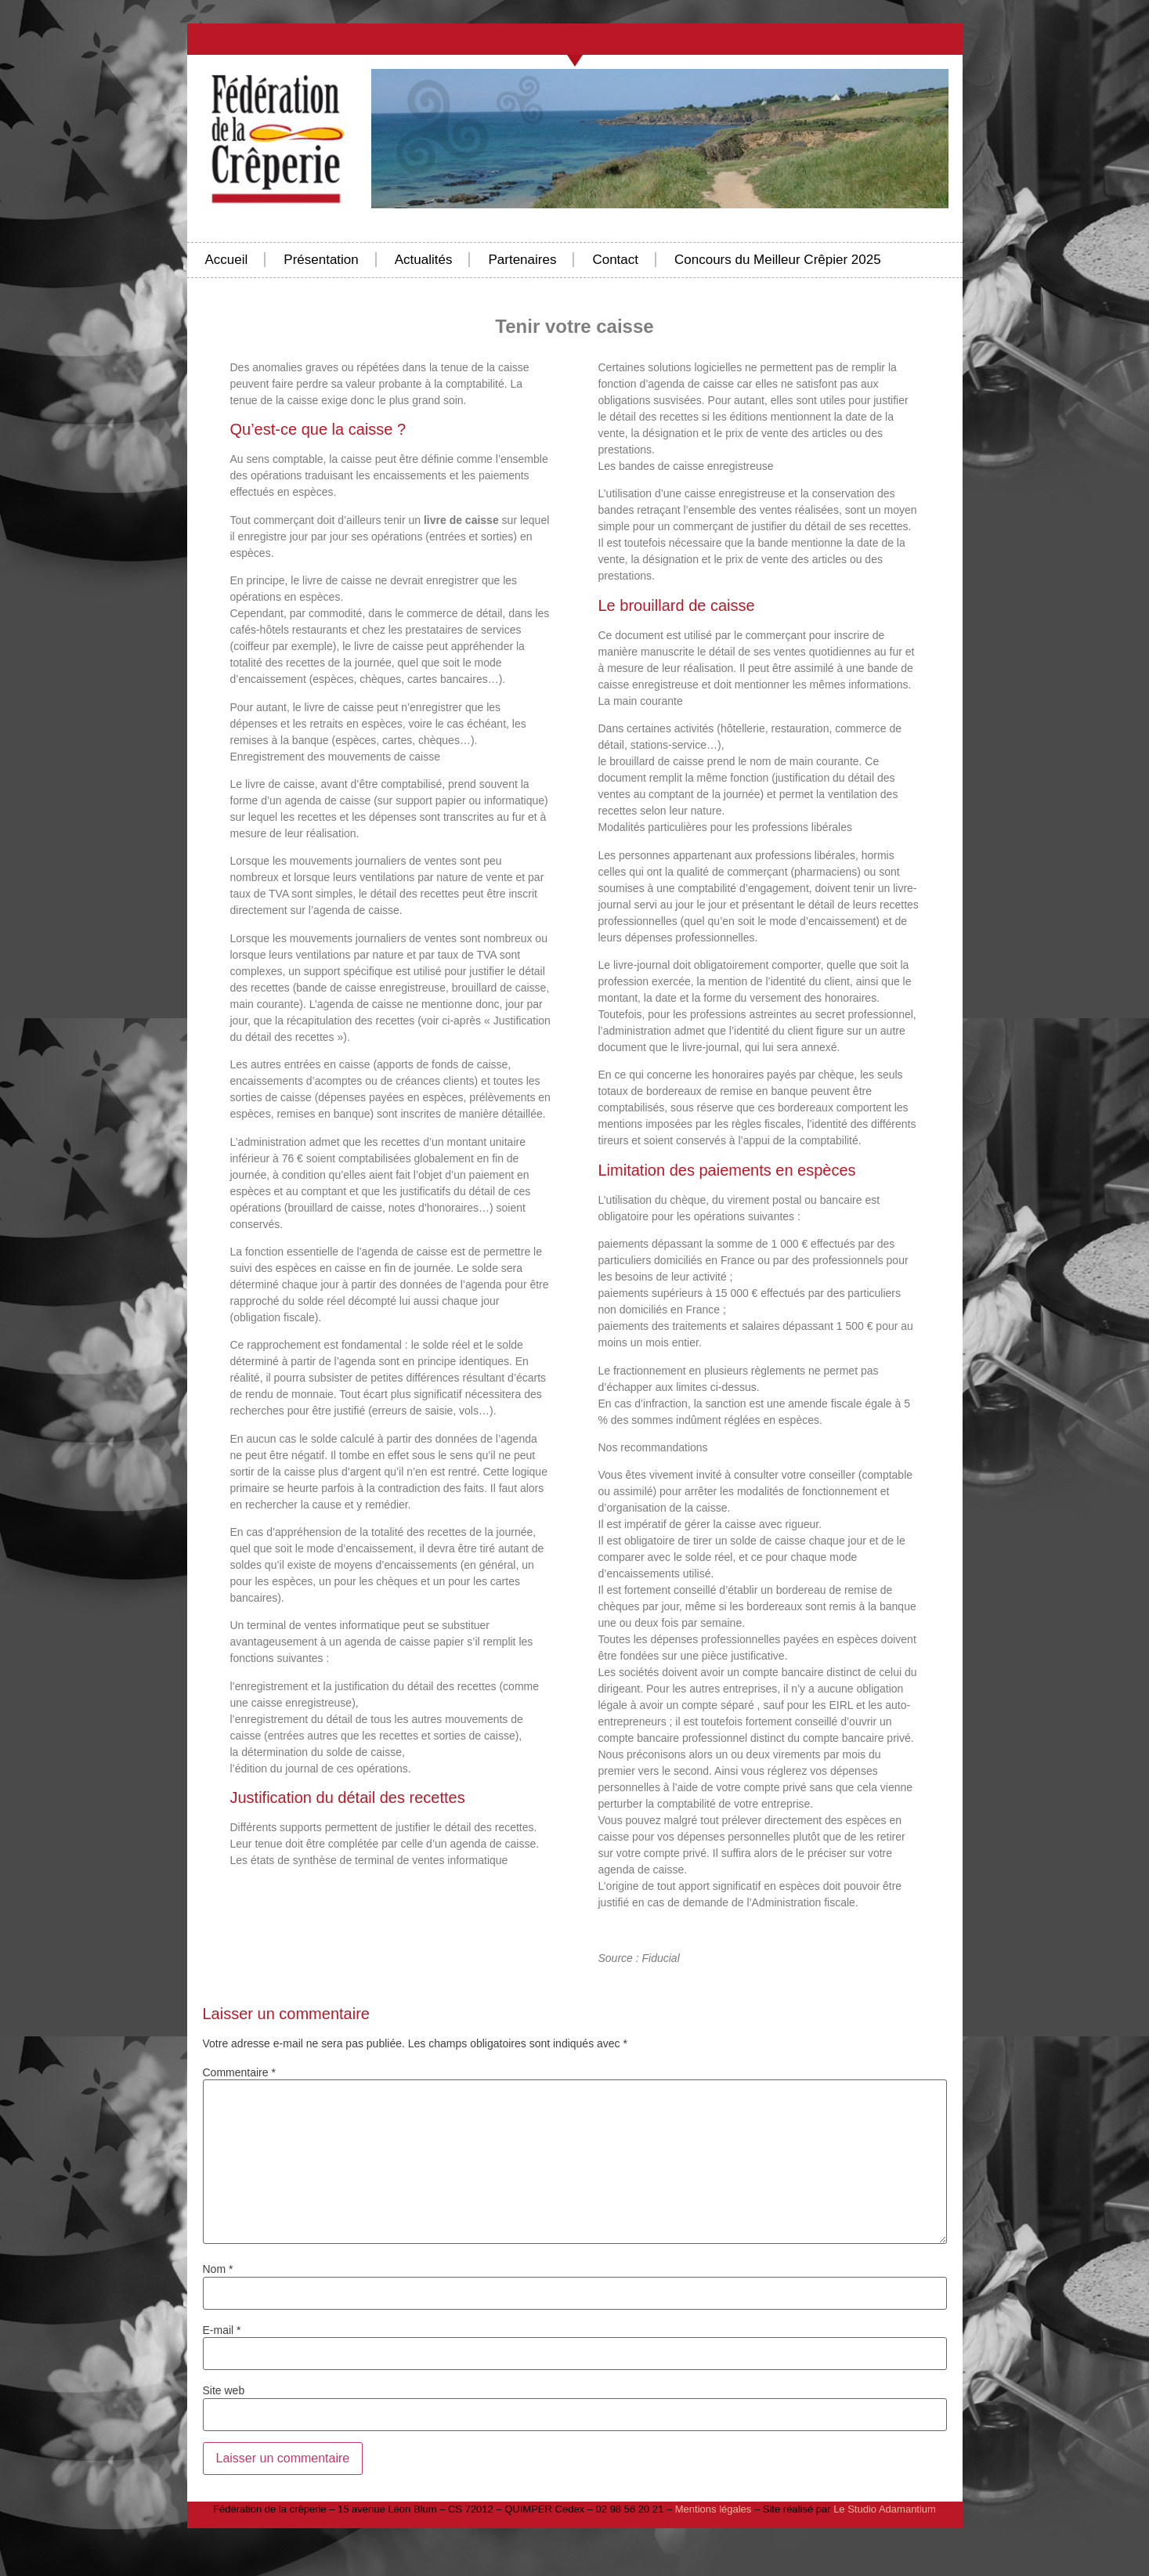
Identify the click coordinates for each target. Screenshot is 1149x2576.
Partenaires (522, 259)
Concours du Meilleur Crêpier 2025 (777, 259)
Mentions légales (713, 2509)
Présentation (321, 259)
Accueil (226, 259)
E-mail (222, 2330)
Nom (218, 2268)
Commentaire (239, 2072)
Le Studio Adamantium (884, 2509)
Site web (224, 2390)
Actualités (424, 259)
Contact (615, 259)
